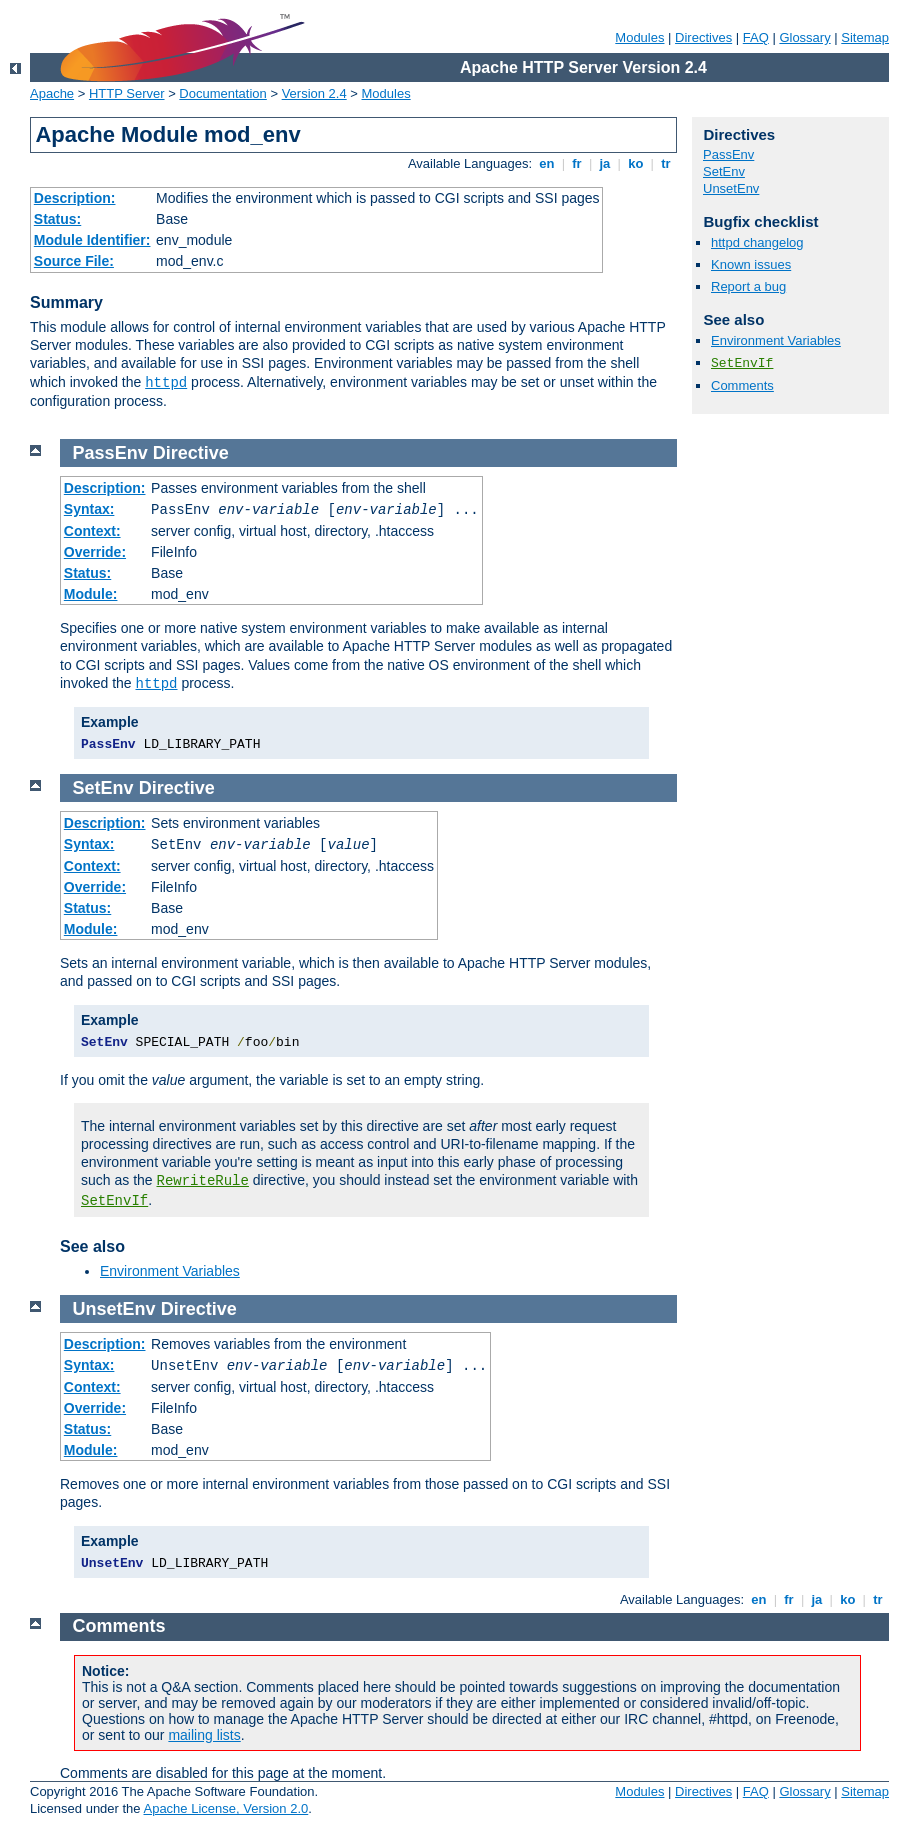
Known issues (751, 264)
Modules (639, 37)
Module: (91, 594)
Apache (52, 93)
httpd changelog (757, 242)
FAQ (756, 37)
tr (666, 163)
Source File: (74, 261)
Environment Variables (776, 340)
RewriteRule (203, 1181)
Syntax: (89, 509)
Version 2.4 (314, 93)
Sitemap (865, 37)
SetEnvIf (742, 363)
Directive (191, 453)
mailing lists (204, 1735)
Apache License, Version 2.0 (225, 1808)
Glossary (804, 37)
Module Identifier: (92, 240)
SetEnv (724, 171)
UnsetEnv (731, 188)
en (547, 163)
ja (605, 163)
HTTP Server (127, 93)
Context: (92, 531)
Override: (95, 552)
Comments (742, 385)
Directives (703, 37)
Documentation (222, 93)
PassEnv (728, 154)
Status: (57, 219)
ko (636, 163)
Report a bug (748, 286)
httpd (166, 383)
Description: (75, 198)
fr (577, 163)
